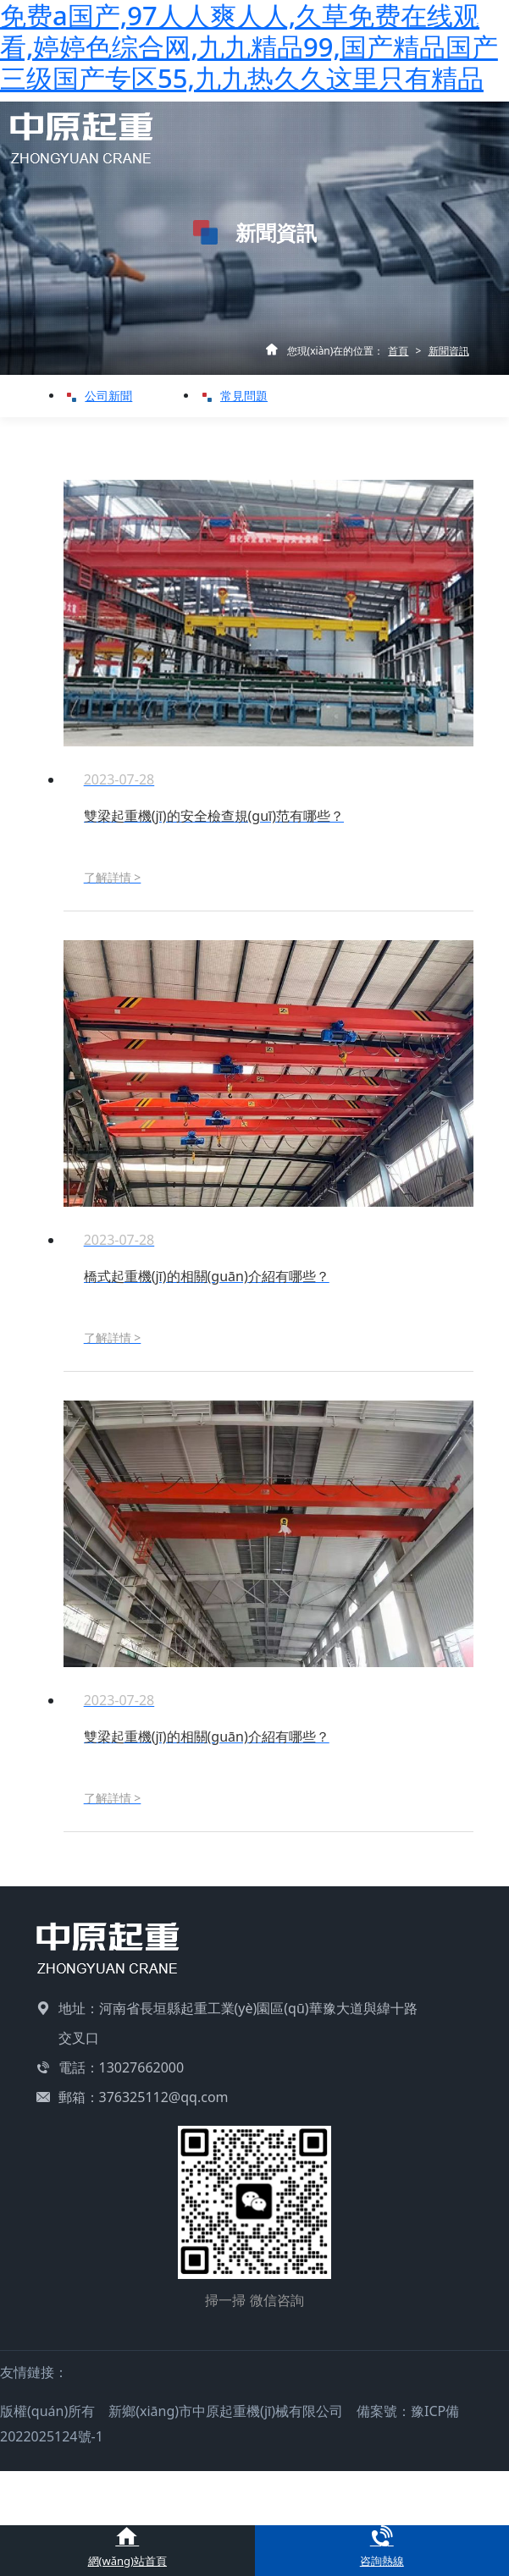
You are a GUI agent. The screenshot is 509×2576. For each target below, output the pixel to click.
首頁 (398, 351)
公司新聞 (103, 396)
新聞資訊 (449, 351)
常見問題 (238, 396)
